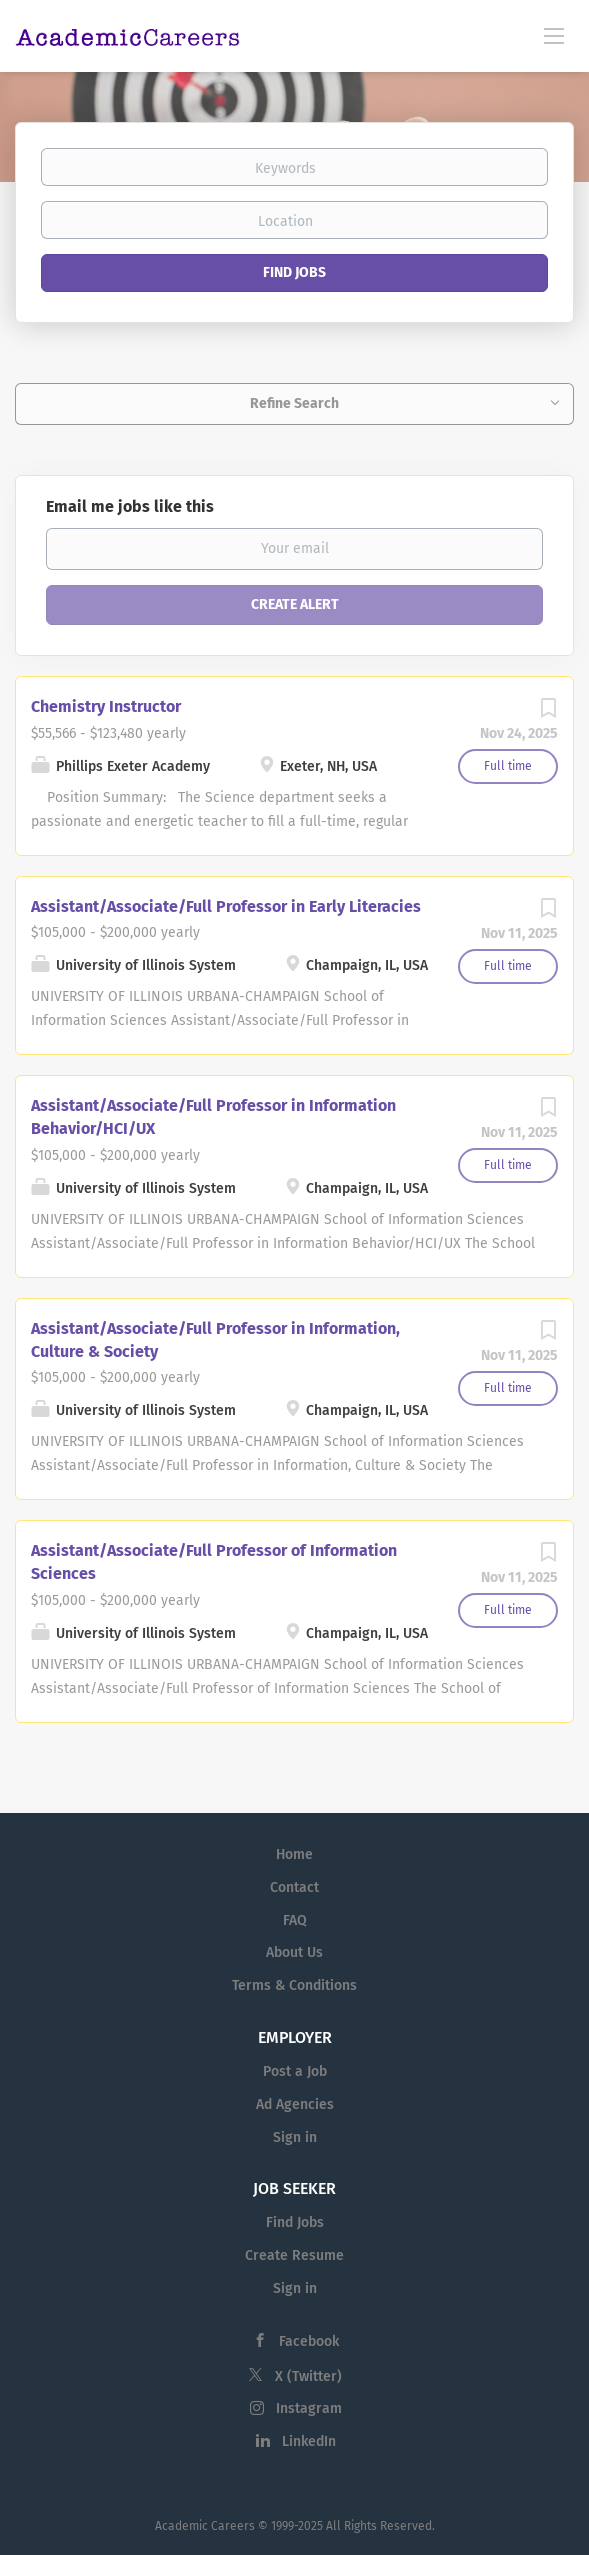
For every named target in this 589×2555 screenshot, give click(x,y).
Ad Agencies (295, 2104)
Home (294, 1854)
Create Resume (294, 2255)
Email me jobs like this (130, 506)
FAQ (295, 1920)
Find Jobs (294, 272)
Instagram (309, 2408)
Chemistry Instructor (106, 706)
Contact (294, 1887)
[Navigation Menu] (554, 35)
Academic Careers (205, 2526)
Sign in (295, 2137)
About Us (294, 1952)
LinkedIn (309, 2441)
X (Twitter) (308, 2376)
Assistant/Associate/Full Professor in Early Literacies (226, 906)
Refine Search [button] (294, 403)
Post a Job (295, 2071)
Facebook (309, 2341)
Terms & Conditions (294, 1985)
